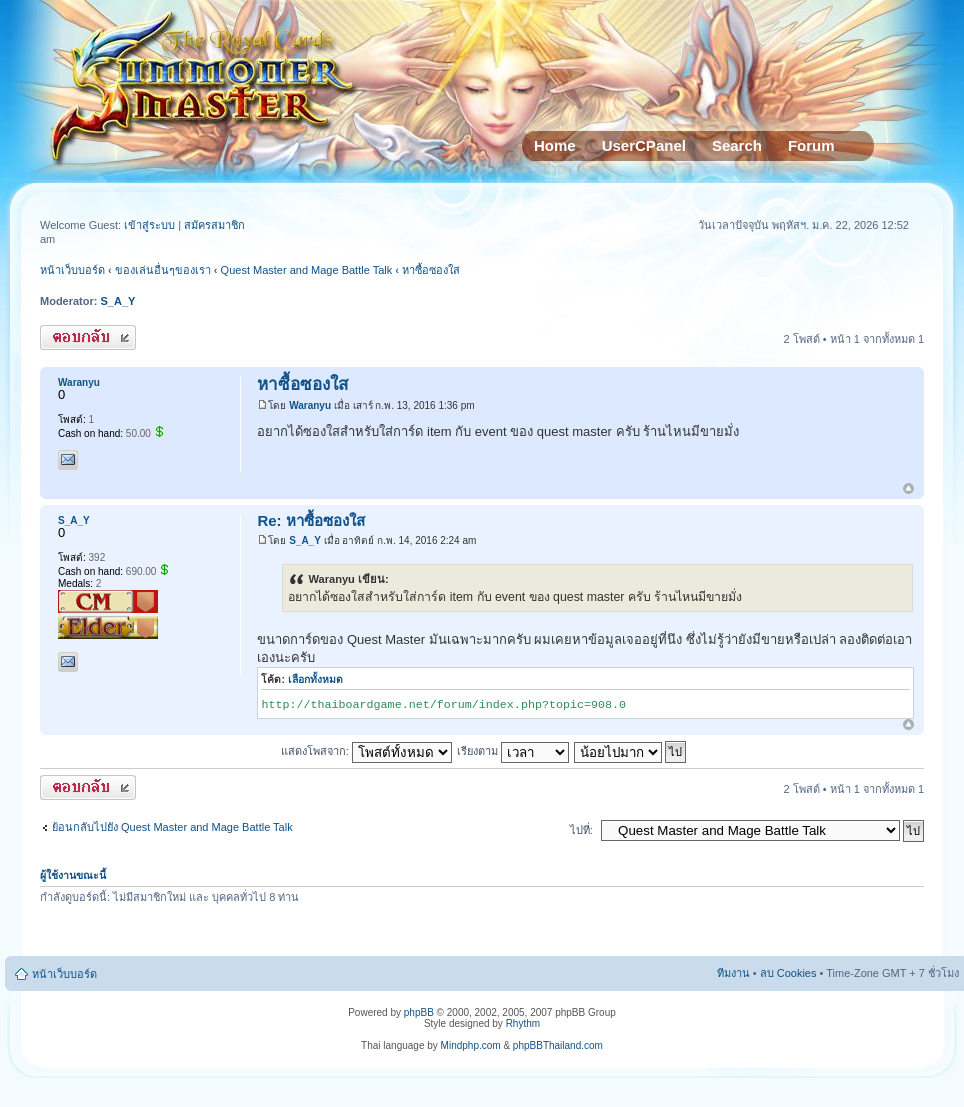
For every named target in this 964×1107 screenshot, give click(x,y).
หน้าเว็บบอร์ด (72, 270)
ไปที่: (581, 830)
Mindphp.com (471, 1045)
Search (737, 145)
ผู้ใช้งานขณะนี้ (73, 875)
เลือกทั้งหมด (315, 679)
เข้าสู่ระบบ (151, 225)
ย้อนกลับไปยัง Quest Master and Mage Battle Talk (172, 827)
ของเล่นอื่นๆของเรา (163, 270)
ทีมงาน (733, 973)
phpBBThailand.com (558, 1045)
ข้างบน (908, 489)
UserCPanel (644, 145)
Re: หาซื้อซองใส (310, 520)
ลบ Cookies (788, 973)
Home (555, 145)
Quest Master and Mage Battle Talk (307, 270)
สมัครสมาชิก (214, 225)
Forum (811, 145)
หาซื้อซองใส (431, 270)
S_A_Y (118, 301)
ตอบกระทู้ (88, 337)
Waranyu (310, 405)
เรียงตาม (513, 751)
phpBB (419, 1012)
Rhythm (523, 1023)
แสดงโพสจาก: (366, 751)
